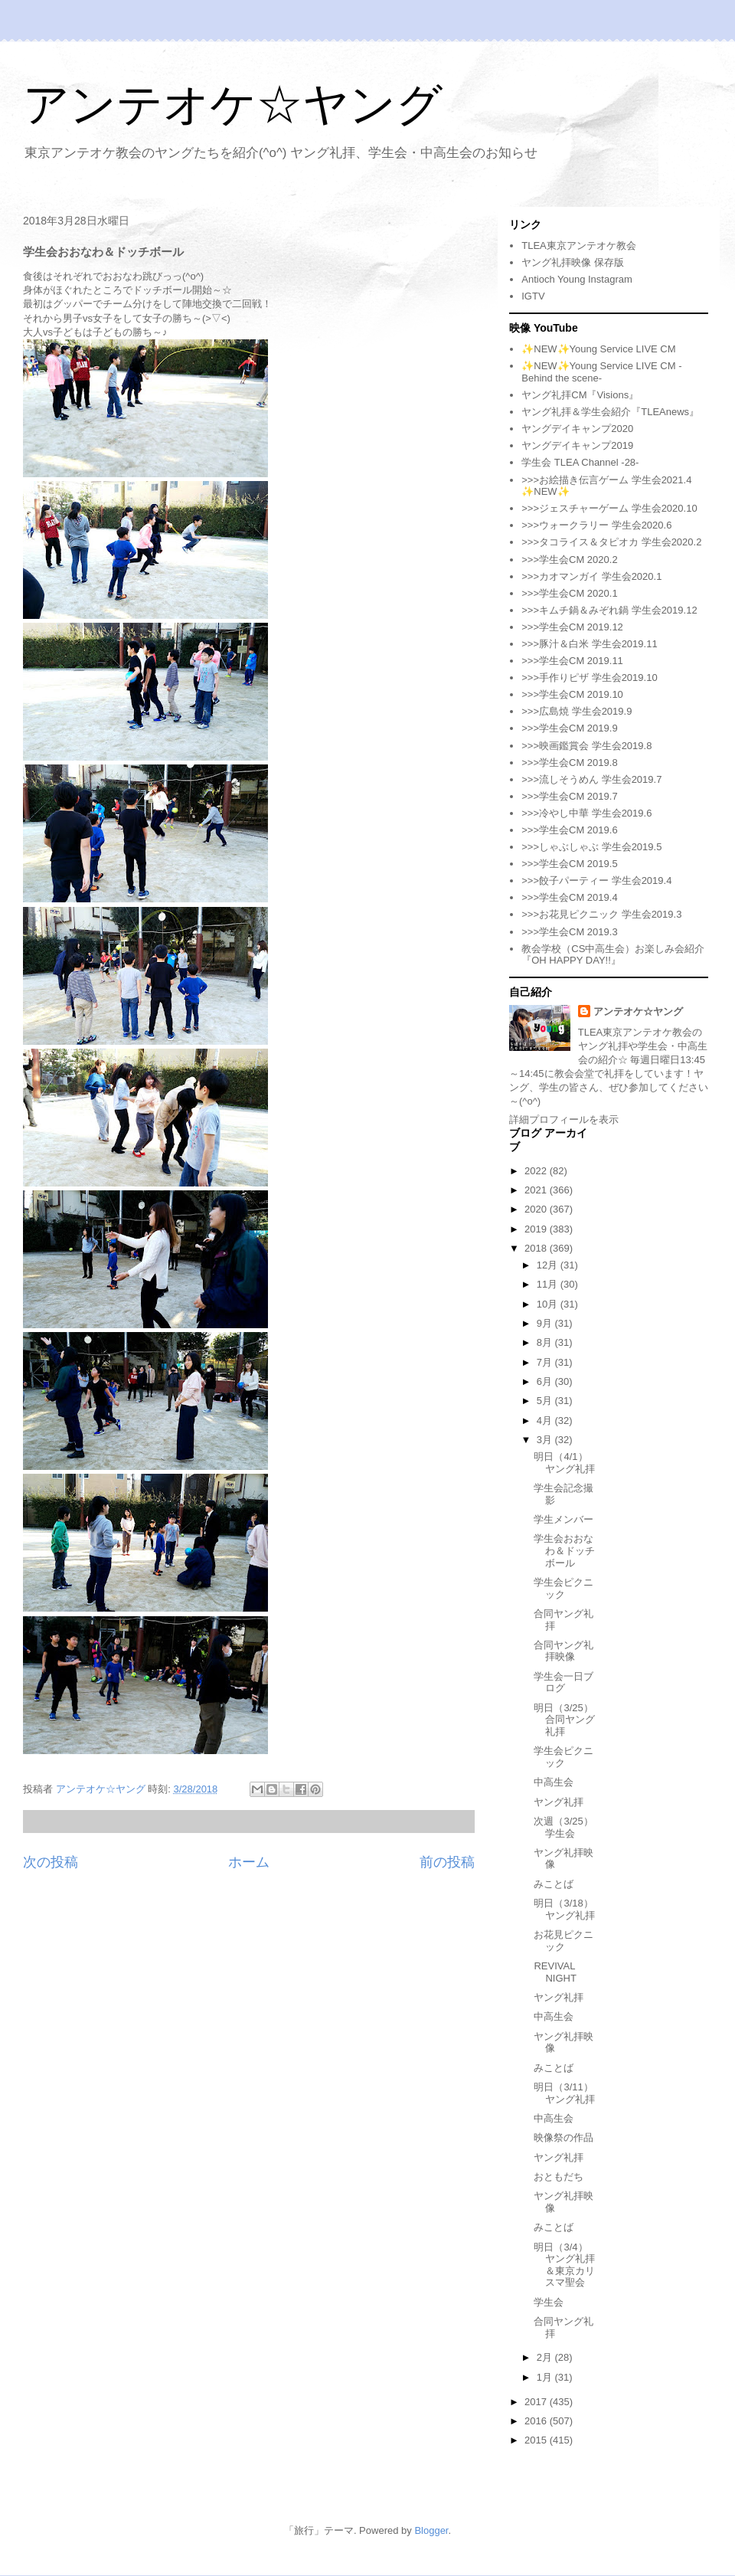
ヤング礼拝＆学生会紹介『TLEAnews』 (610, 411)
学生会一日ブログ (563, 1682)
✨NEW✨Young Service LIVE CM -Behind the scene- (601, 372)
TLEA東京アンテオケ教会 (578, 245)
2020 (537, 1209)
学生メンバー (563, 1519)
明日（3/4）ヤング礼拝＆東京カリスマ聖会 (564, 2265)
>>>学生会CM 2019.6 (569, 830)
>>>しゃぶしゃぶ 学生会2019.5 (591, 847)
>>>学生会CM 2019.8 (569, 762)
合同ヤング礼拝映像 (563, 1651)
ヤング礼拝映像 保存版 (572, 262)
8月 (546, 1342)
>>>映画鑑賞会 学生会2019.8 (586, 745)
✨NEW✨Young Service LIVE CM (598, 349)
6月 (546, 1381)
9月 (546, 1323)
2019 (537, 1229)
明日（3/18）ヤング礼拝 (564, 1909)
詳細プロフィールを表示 (564, 1119)
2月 (546, 2357)
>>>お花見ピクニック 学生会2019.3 (601, 914)
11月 (548, 1284)
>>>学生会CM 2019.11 (572, 660)
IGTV (532, 296)
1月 (546, 2377)
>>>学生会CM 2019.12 (572, 627)
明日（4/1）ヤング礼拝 (564, 1463)
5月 (546, 1400)
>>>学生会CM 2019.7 (569, 796)
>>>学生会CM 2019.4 (569, 897)
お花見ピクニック (563, 1940)
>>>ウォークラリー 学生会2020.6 (596, 525)
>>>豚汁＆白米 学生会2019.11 (589, 644)
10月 (548, 1304)
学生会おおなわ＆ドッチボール (564, 1550)
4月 (546, 1420)
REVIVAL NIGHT (555, 1972)
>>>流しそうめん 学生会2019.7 (591, 779)
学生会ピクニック (563, 1588)
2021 (537, 1190)
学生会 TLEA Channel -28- (580, 462)
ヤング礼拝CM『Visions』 (580, 395)
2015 (537, 2440)
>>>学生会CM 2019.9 (569, 728)
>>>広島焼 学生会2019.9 (576, 711)
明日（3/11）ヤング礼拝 (564, 2093)
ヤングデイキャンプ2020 (577, 428)
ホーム (249, 1862)
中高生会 (553, 1782)
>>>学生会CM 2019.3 (569, 932)
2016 (537, 2421)
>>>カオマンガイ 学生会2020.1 (591, 576)
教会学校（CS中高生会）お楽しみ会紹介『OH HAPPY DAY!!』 (612, 955)
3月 (546, 1439)
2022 (537, 1171)
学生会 (549, 2302)
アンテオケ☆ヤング (233, 104)
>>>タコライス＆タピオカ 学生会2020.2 (611, 542)
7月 (546, 1362)
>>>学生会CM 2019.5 (569, 863)
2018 (537, 1248)
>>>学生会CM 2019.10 (572, 694)
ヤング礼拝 (558, 1802)
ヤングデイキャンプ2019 (577, 445)
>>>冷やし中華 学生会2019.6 (586, 813)
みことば (553, 1884)
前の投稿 (447, 1862)
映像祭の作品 (563, 2137)
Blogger (431, 2530)
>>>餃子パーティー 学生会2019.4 (596, 880)
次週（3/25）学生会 (563, 1827)
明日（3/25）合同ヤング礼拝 (564, 1719)
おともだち (558, 2176)
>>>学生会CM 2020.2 (569, 559)
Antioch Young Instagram (576, 279)
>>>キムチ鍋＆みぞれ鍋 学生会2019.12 (609, 610)
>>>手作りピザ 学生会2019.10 (589, 677)
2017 (537, 2401)
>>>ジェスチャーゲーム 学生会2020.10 (609, 508)
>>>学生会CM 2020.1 (569, 593)
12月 (548, 1265)
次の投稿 (50, 1862)
